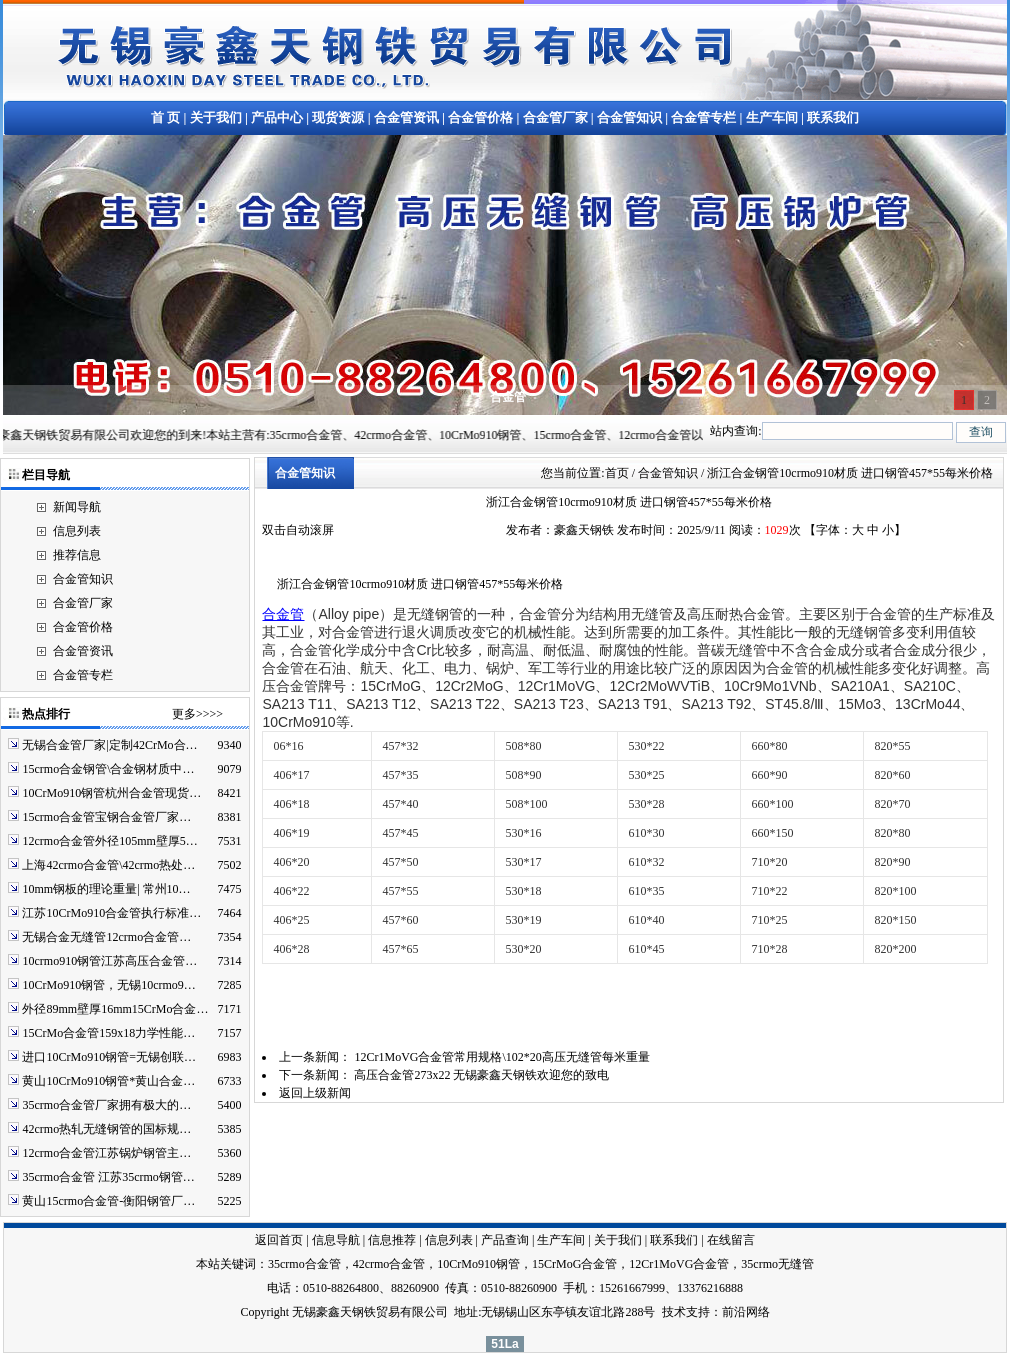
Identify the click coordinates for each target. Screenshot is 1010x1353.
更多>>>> (197, 714)
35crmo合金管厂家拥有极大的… (106, 1105)
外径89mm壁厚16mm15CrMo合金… (115, 1009)
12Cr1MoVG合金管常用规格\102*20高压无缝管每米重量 (501, 1057)
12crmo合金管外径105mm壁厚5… (109, 841)
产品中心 (277, 117)
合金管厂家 (555, 117)
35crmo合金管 (304, 1264)
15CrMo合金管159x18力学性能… (108, 1033)
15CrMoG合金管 (574, 1264)
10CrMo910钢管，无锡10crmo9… (108, 985)
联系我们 (833, 117)
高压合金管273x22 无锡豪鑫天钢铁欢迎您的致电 (481, 1075)
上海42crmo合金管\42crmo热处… (108, 865)
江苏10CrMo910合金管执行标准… (111, 913)
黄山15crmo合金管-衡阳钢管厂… (108, 1201)
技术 (674, 1312)
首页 (617, 473)
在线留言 (731, 1240)
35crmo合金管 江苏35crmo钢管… (108, 1177)
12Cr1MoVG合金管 (679, 1264)
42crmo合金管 (389, 1264)
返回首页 (279, 1240)
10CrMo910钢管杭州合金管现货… (111, 793)
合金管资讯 (406, 117)
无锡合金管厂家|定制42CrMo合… (109, 745)
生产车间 (772, 117)
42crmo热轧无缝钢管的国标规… (106, 1129)
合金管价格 (480, 117)
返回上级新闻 (315, 1093)
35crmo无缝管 (777, 1264)
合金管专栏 (703, 117)
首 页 (165, 117)
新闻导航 (77, 507)
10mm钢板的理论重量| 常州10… (106, 889)
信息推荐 (392, 1240)
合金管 (283, 614)
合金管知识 (629, 117)
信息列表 (77, 531)
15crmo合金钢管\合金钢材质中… (108, 769)
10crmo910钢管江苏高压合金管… (109, 961)
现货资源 (338, 117)
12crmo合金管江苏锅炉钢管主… (106, 1153)
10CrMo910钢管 (478, 1264)
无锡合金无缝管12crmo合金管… (106, 937)
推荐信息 (77, 555)
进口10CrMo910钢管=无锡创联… (108, 1057)
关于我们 (216, 117)
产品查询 (505, 1240)
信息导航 (336, 1240)
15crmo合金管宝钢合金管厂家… (106, 817)
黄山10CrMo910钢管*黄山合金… (108, 1081)
